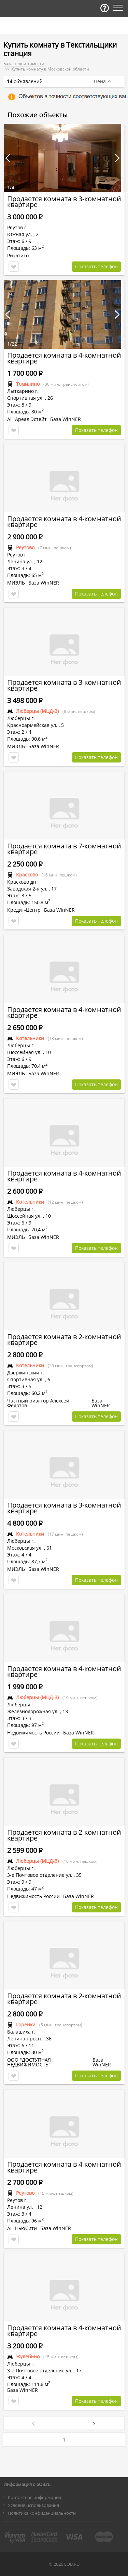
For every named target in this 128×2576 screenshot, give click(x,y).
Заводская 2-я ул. (27, 888)
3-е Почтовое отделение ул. (39, 1875)
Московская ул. (25, 1548)
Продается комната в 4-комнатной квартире (64, 358)
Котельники (30, 1038)
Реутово (25, 547)
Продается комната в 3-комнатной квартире (64, 201)
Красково (27, 874)
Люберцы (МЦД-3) (37, 711)
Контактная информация (34, 2497)
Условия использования (33, 2505)
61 (49, 1548)
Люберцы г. (21, 718)
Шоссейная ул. (24, 1052)
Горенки (25, 2024)
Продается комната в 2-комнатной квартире (64, 1339)
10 (48, 1052)
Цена (100, 81)
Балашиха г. (21, 2031)
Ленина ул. (20, 561)
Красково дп (21, 882)
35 (79, 1875)
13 (65, 1711)
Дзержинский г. (25, 1372)
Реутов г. (17, 227)
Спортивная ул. (25, 398)
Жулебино (28, 2356)
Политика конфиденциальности (42, 2513)
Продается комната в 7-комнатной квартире (64, 849)
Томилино (28, 384)
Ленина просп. (24, 2038)
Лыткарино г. (23, 391)
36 (49, 2038)
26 (50, 398)
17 (54, 888)
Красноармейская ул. (32, 725)
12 (39, 561)
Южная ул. (19, 234)
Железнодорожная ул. (33, 1711)
